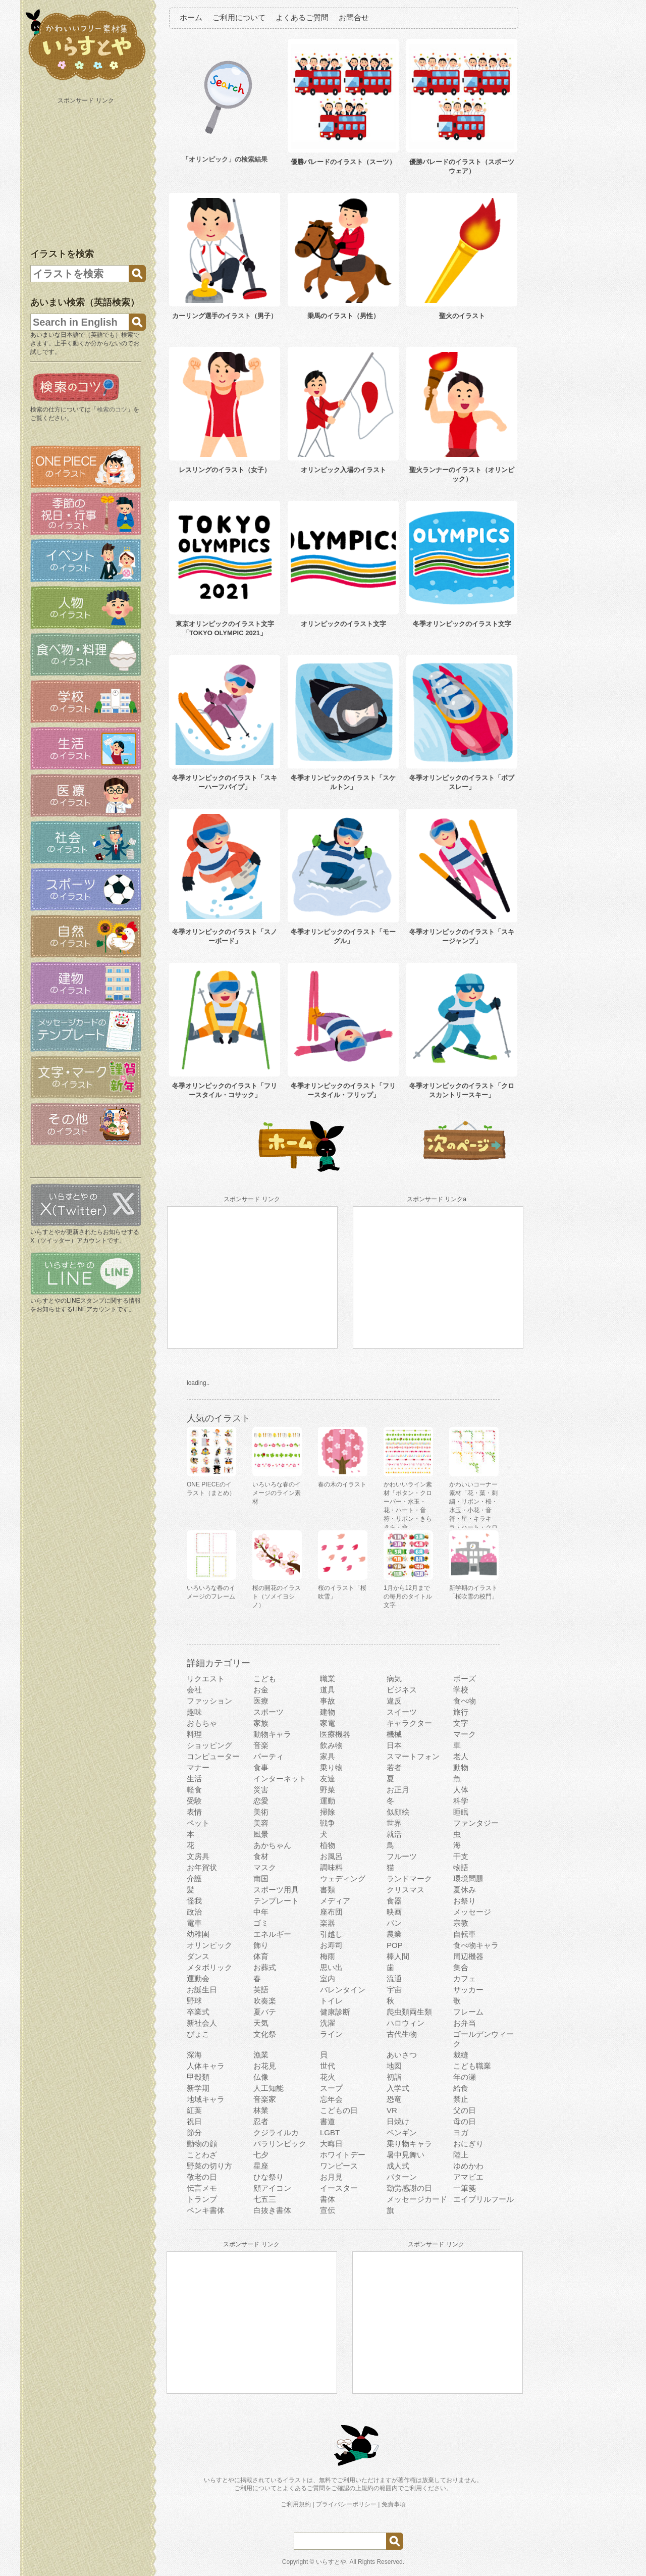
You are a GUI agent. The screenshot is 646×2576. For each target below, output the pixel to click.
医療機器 (335, 1734)
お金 (260, 1689)
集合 (460, 1967)
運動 (327, 1800)
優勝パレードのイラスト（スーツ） (343, 162)
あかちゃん (272, 1845)
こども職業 (472, 2066)
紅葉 (194, 2110)
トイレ (331, 2000)
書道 (327, 2121)
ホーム (191, 17)
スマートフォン (413, 1756)
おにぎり (468, 2143)
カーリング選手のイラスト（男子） (224, 316)
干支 (460, 1856)
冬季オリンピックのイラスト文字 (462, 624)
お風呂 (331, 1856)
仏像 (260, 2077)
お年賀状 (202, 1867)
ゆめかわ (468, 2165)
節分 (194, 2132)
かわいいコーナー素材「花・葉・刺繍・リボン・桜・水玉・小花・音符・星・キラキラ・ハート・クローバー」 (473, 1510)
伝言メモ (202, 2188)
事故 (327, 1700)
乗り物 (331, 1767)
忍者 (260, 2121)
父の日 (464, 2110)
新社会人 (202, 2023)
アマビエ (468, 2177)
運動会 (198, 1978)
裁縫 (460, 2054)
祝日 (194, 2121)
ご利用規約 (296, 2504)
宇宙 (394, 1989)
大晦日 (331, 2143)
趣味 (194, 1712)
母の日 (464, 2121)
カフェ (464, 1978)
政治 (194, 1912)
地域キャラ (206, 2099)
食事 (260, 1767)
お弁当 (464, 2023)
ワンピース (339, 2165)
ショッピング (209, 1745)
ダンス (198, 1956)
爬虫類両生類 (409, 2011)
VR (392, 2110)
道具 (327, 1689)
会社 (194, 1689)
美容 (260, 1823)
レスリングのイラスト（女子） (225, 470)
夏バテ (264, 2011)
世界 (394, 1823)
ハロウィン (405, 2023)
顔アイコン (272, 2188)
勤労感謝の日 (409, 2188)
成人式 (398, 2165)
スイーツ (402, 1712)
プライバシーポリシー (346, 2504)
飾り (260, 1945)
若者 (394, 1767)
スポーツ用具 (276, 1889)
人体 (460, 1789)
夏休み (464, 1889)
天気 (260, 2023)
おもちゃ (202, 1723)
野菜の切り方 (209, 2165)
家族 (260, 1723)
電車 (194, 1923)
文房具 (198, 1856)
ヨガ (460, 2132)
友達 (327, 1778)
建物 (327, 1712)
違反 (394, 1700)
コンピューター (213, 1756)
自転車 (464, 1934)
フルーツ (402, 1856)
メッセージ (472, 1912)
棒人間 (398, 1956)
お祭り (464, 1900)
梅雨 (327, 1956)
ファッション (209, 1700)
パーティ (268, 1756)
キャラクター (409, 1723)
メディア (335, 1900)
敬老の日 (202, 2177)
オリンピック (209, 1945)
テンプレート (276, 1900)
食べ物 (464, 1700)
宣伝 (327, 2210)
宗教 (460, 1923)
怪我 (194, 1900)
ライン (331, 2034)
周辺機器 (468, 1956)
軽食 (194, 1789)
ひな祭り (268, 2177)
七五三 (264, 2199)
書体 (327, 2199)
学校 (460, 1689)
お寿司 (331, 1945)
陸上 (460, 2154)
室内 (327, 1978)
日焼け (398, 2121)
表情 (194, 1812)
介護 (194, 1878)
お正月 (398, 1789)
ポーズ (464, 1678)
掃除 (327, 1812)
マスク (264, 1867)
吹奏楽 (264, 2000)
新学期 (198, 2088)
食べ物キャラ (476, 1945)
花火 (327, 2077)
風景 (260, 1834)
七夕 (260, 2154)
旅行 (460, 1712)
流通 (394, 1978)
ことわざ (202, 2154)
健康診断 (335, 2011)
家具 (327, 1756)
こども (264, 1678)
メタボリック (209, 1967)
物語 (460, 1867)
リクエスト (206, 1678)
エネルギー (272, 1934)
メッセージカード (417, 2199)
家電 (327, 1723)
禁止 (460, 2099)
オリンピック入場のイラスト (343, 470)
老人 (460, 1756)
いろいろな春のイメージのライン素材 (276, 1493)
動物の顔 (202, 2143)
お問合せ (354, 17)
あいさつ (402, 2054)
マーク (464, 1734)
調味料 (331, 1867)
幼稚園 (198, 1934)
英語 (260, 1989)
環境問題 (468, 1878)
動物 (460, 1767)
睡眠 (460, 1812)
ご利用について (238, 17)
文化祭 (264, 2034)
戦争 (327, 1823)
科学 (460, 1800)
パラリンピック (279, 2143)
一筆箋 (464, 2188)
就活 (394, 1834)
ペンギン (402, 2132)
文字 (460, 1723)
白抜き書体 (272, 2210)
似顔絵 (398, 1812)
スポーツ (268, 1712)
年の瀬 (464, 2077)
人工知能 (268, 2088)
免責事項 (394, 2504)
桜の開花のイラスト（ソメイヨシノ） (276, 1596)
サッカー (468, 1989)
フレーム (468, 2011)
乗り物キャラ (409, 2143)
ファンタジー (476, 1823)
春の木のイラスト (342, 1484)
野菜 (327, 1789)
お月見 (331, 2177)
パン (394, 1923)
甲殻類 (198, 2077)
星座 (260, 2165)
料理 (194, 1734)
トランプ (202, 2199)
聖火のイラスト (462, 316)
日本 (394, 1745)
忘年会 (331, 2099)
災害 (260, 1789)
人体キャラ (206, 2066)
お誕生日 (202, 1989)
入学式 (398, 2088)
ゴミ (260, 1923)
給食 (460, 2088)
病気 (394, 1678)
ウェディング (342, 1878)
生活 (194, 1778)
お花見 (264, 2066)
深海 (194, 2054)
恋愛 (260, 1800)
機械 (394, 1734)
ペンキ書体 (206, 2210)
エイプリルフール (483, 2199)
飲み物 (331, 1745)
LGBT (330, 2132)
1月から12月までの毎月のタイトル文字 (408, 1596)
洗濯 (327, 2023)
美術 (260, 1812)
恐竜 (394, 2099)
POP (395, 1945)
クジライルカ (276, 2132)
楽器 (327, 1923)
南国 (260, 1878)
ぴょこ (198, 2034)
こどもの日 (339, 2110)
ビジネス (402, 1689)
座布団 (331, 1912)
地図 (394, 2066)
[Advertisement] (87, 171)
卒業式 (198, 2011)
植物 (327, 1845)
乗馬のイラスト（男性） (343, 316)
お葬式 (264, 1967)
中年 (260, 1912)
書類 (327, 1889)
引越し (331, 1934)
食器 (394, 1900)
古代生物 (402, 2034)
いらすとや (331, 2561)
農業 (394, 1934)
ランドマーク (409, 1878)
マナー (198, 1767)
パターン (402, 2177)
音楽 (260, 1745)
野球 (194, 2000)
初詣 (394, 2077)
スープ (331, 2088)
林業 (260, 2110)
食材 (260, 1856)
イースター (339, 2188)
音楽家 (264, 2099)
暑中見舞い (405, 2154)
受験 (194, 1800)
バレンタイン (342, 1989)
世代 (327, 2066)
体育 (260, 1956)
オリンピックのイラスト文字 (343, 624)
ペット (198, 1823)
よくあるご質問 (302, 17)
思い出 (331, 1967)
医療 (260, 1700)
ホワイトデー (342, 2154)
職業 (327, 1678)
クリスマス (405, 1889)
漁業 (260, 2054)
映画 (394, 1912)
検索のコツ (112, 409)
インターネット (279, 1778)
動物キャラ (272, 1734)
